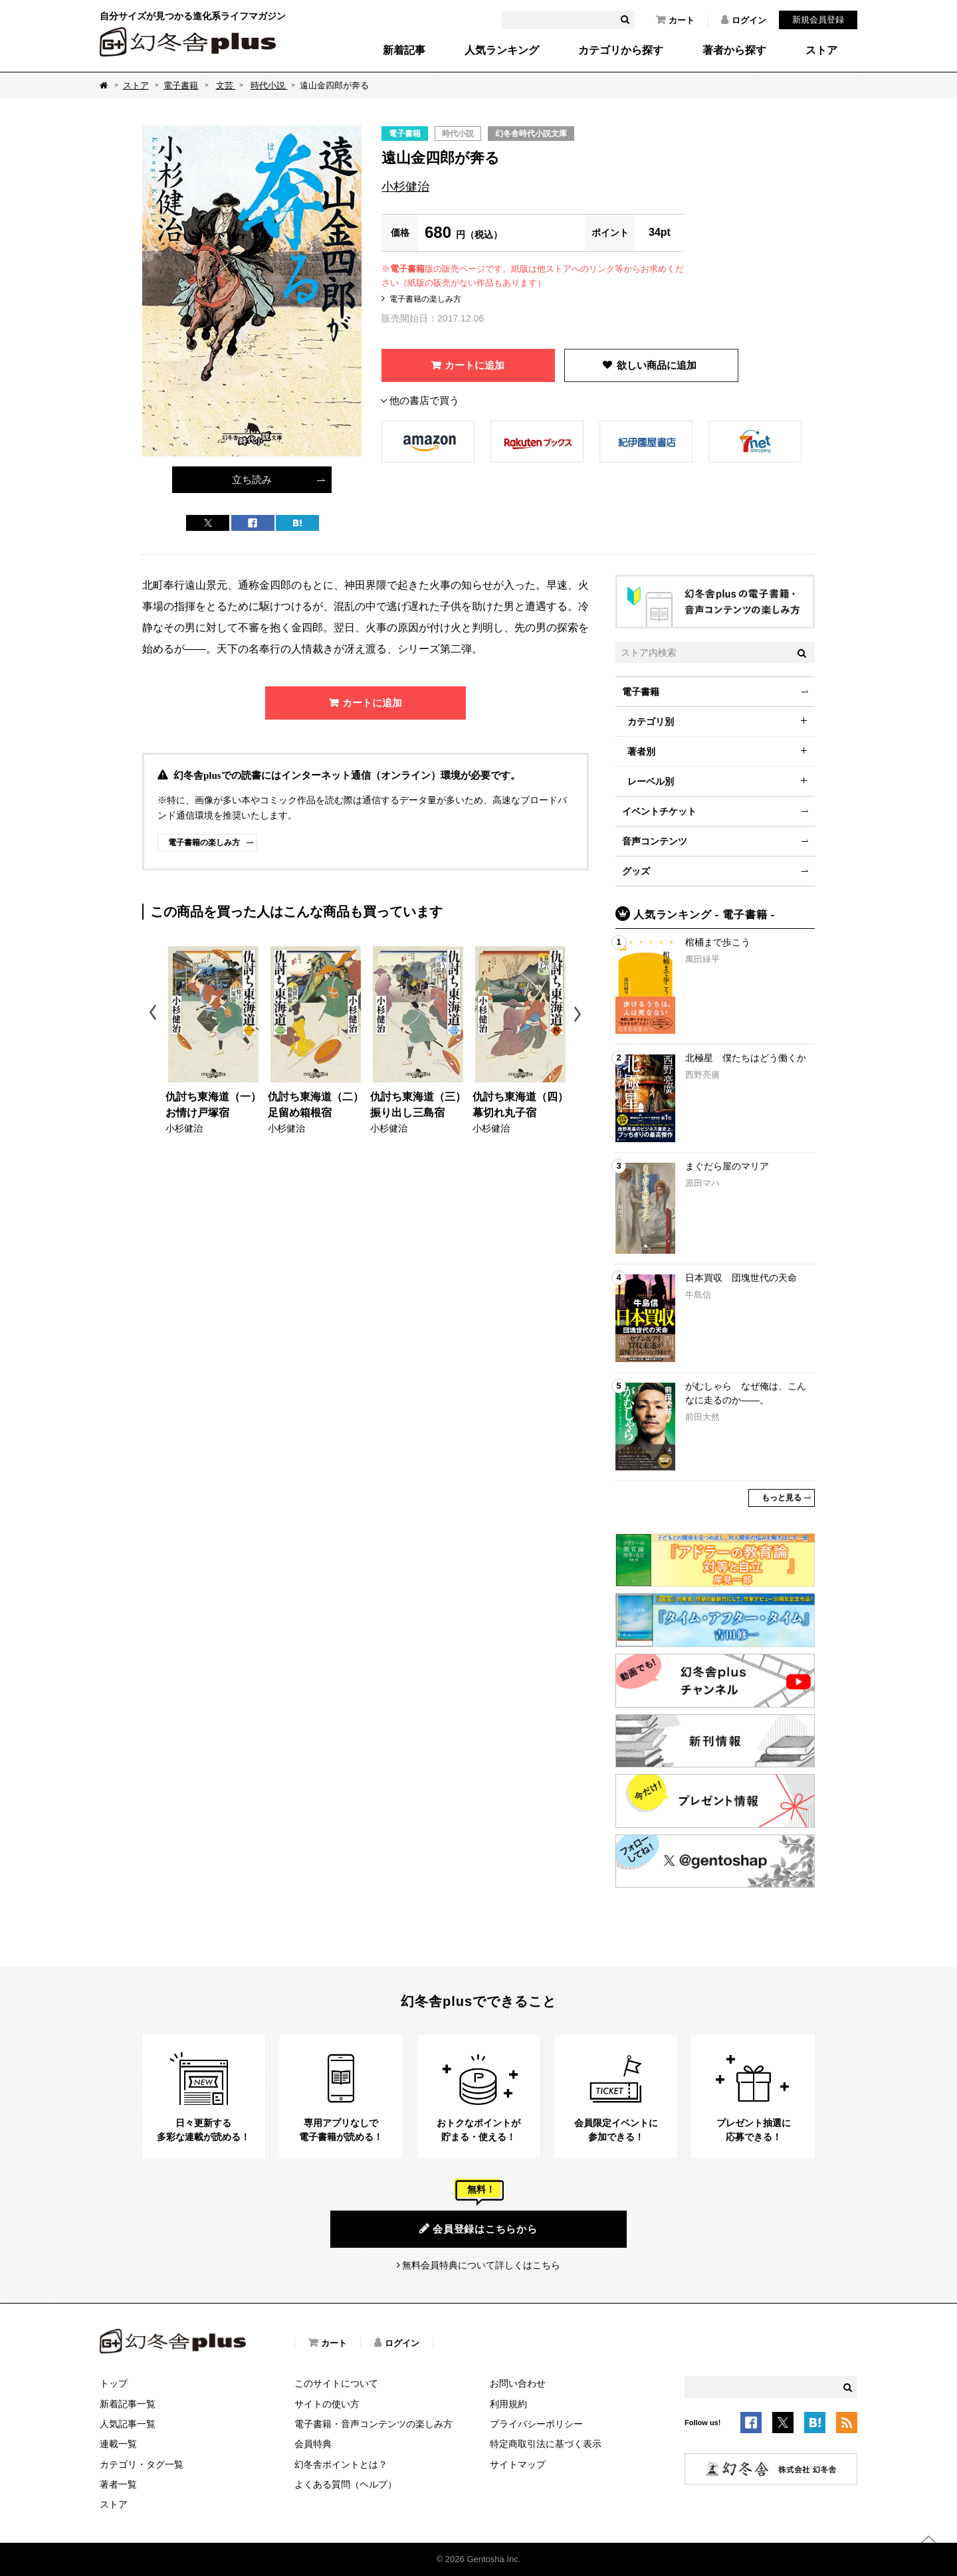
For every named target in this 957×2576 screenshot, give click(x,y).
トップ (114, 2383)
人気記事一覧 (128, 2424)
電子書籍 (180, 85)
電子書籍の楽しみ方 (425, 299)
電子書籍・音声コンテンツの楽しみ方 (373, 2424)
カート (675, 20)
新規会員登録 (818, 20)
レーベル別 (650, 781)
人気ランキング (502, 50)
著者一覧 (118, 2484)
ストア (821, 50)
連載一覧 (118, 2443)
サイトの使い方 (327, 2404)
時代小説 (269, 85)
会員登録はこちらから (478, 2228)
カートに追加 (474, 365)
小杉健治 (405, 186)
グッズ (636, 871)
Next (579, 1014)
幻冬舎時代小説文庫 (531, 133)
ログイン (743, 20)
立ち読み (252, 479)
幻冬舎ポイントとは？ (340, 2464)
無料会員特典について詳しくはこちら (481, 2265)
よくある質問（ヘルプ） (345, 2484)
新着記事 (404, 50)
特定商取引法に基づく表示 (545, 2443)
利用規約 (508, 2404)
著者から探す (734, 50)
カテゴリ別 (650, 721)
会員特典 (313, 2443)
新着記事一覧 (128, 2404)
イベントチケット (659, 811)
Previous (154, 1014)
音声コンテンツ (654, 841)
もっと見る (781, 1497)
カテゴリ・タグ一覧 (141, 2464)
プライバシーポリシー (536, 2424)
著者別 (641, 751)
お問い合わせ (518, 2383)
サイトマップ (518, 2464)
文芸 (226, 85)
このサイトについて (336, 2383)
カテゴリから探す (620, 50)
